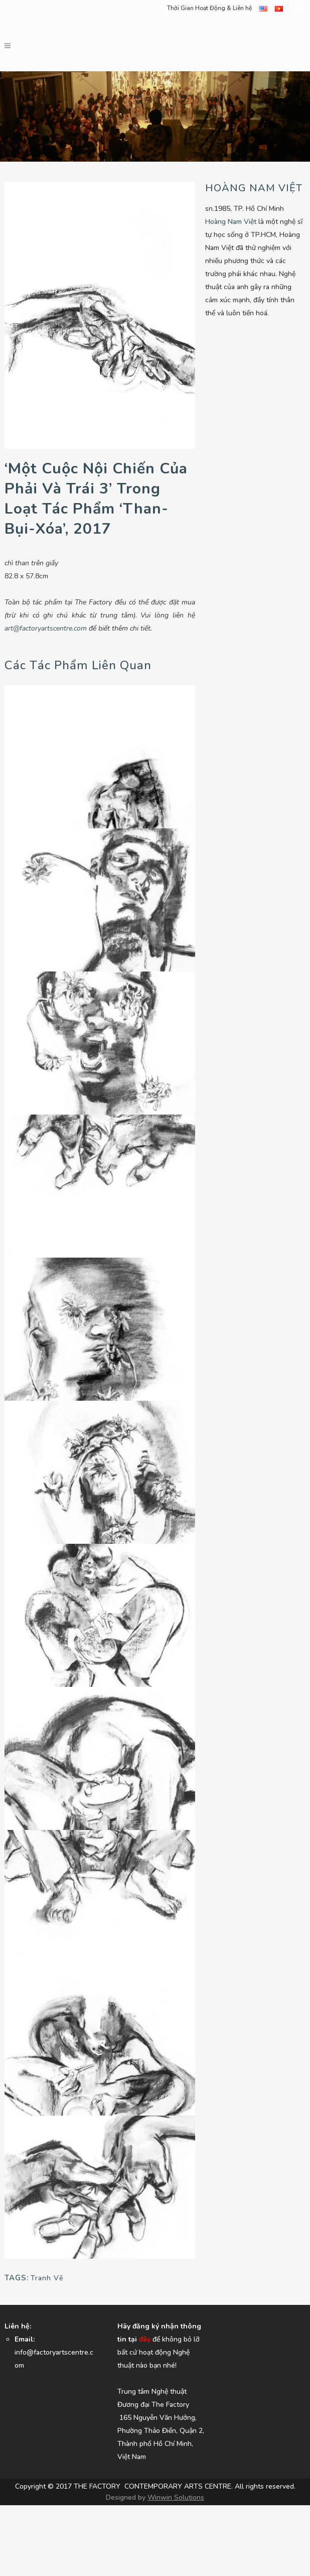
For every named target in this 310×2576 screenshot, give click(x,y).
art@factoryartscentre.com (46, 628)
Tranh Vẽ (47, 2278)
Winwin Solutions (175, 2497)
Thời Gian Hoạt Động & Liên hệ (209, 8)
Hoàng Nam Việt (230, 221)
